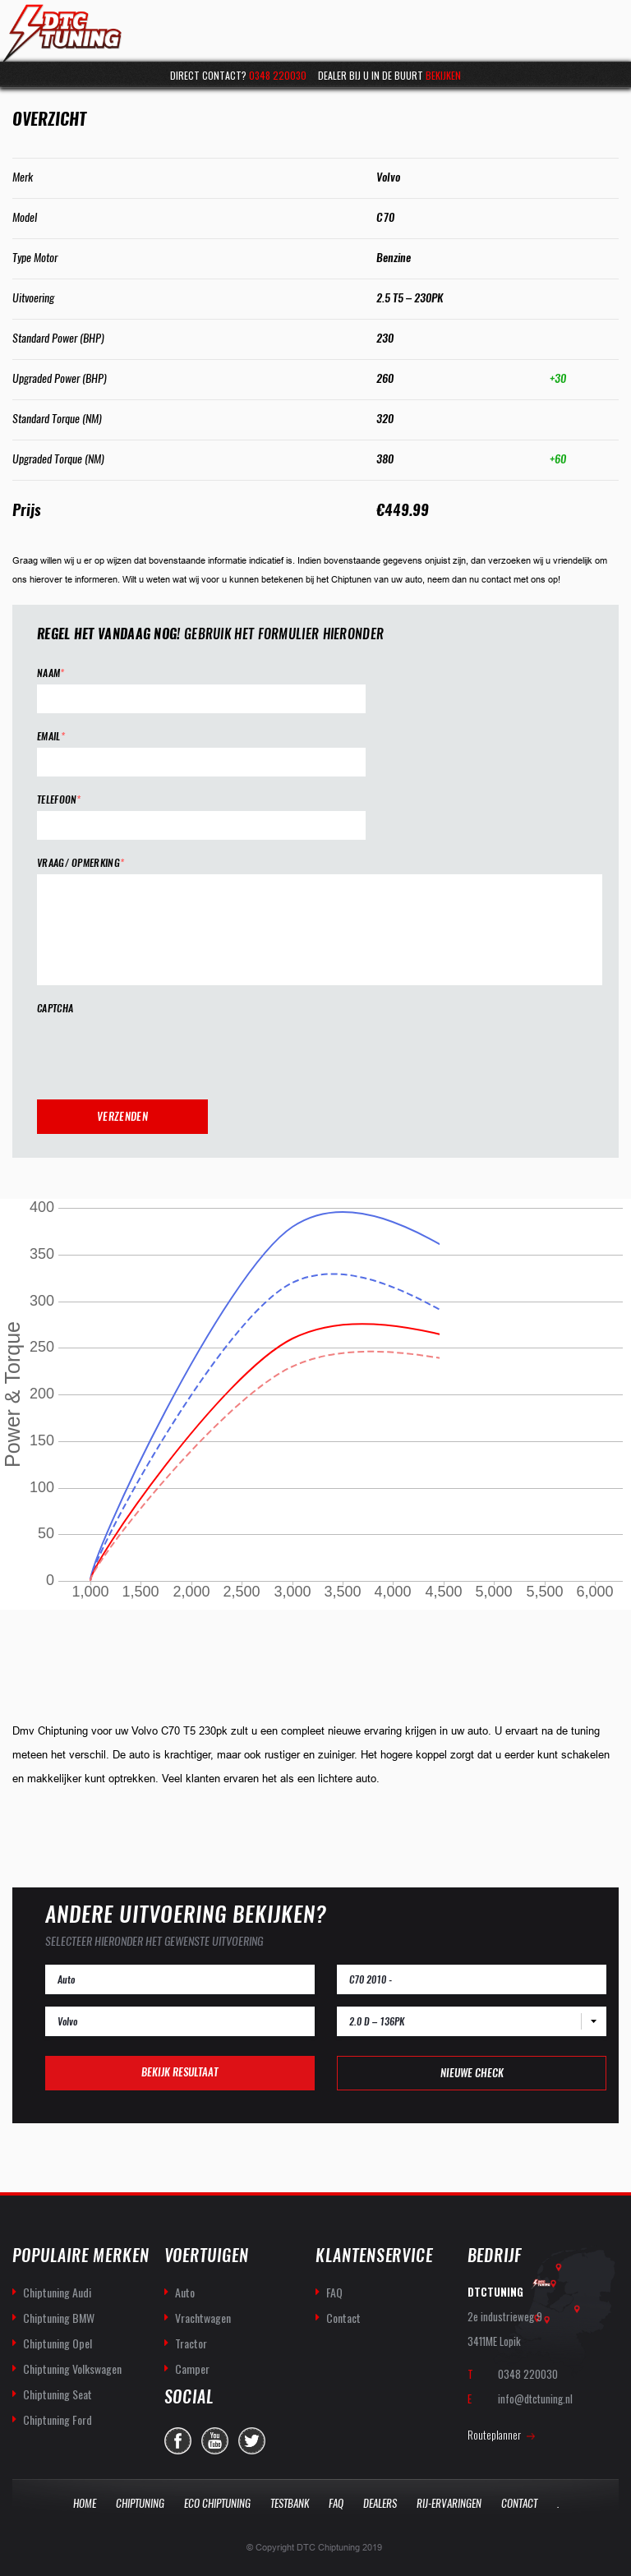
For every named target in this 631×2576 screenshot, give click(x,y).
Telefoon (59, 800)
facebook (177, 2440)
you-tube (214, 2440)
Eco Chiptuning (217, 2503)
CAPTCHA (55, 1008)
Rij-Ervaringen (449, 2503)
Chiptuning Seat (57, 2394)
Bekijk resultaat (179, 2072)
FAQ (334, 2292)
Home (84, 2503)
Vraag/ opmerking (80, 863)
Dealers (380, 2503)
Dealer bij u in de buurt (389, 75)
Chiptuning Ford (57, 2419)
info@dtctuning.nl (535, 2398)
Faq (336, 2503)
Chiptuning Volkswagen (72, 2368)
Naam (51, 673)
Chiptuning (140, 2503)
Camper (192, 2368)
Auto (185, 2292)
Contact (343, 2317)
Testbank (289, 2503)
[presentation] (162, 1052)
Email (51, 736)
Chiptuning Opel (57, 2343)
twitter (251, 2440)
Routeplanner (494, 2434)
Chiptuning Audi (57, 2292)
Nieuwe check (472, 2073)
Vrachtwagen (203, 2317)
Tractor (191, 2343)
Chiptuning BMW (58, 2317)
